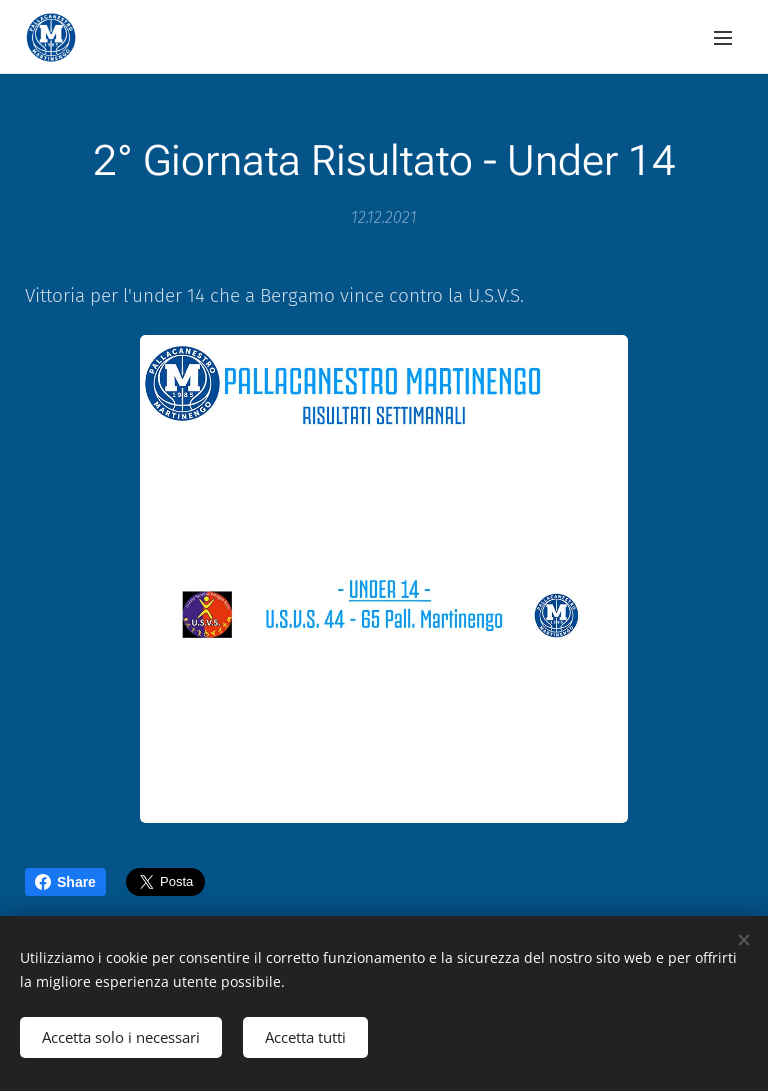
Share (65, 882)
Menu (723, 38)
